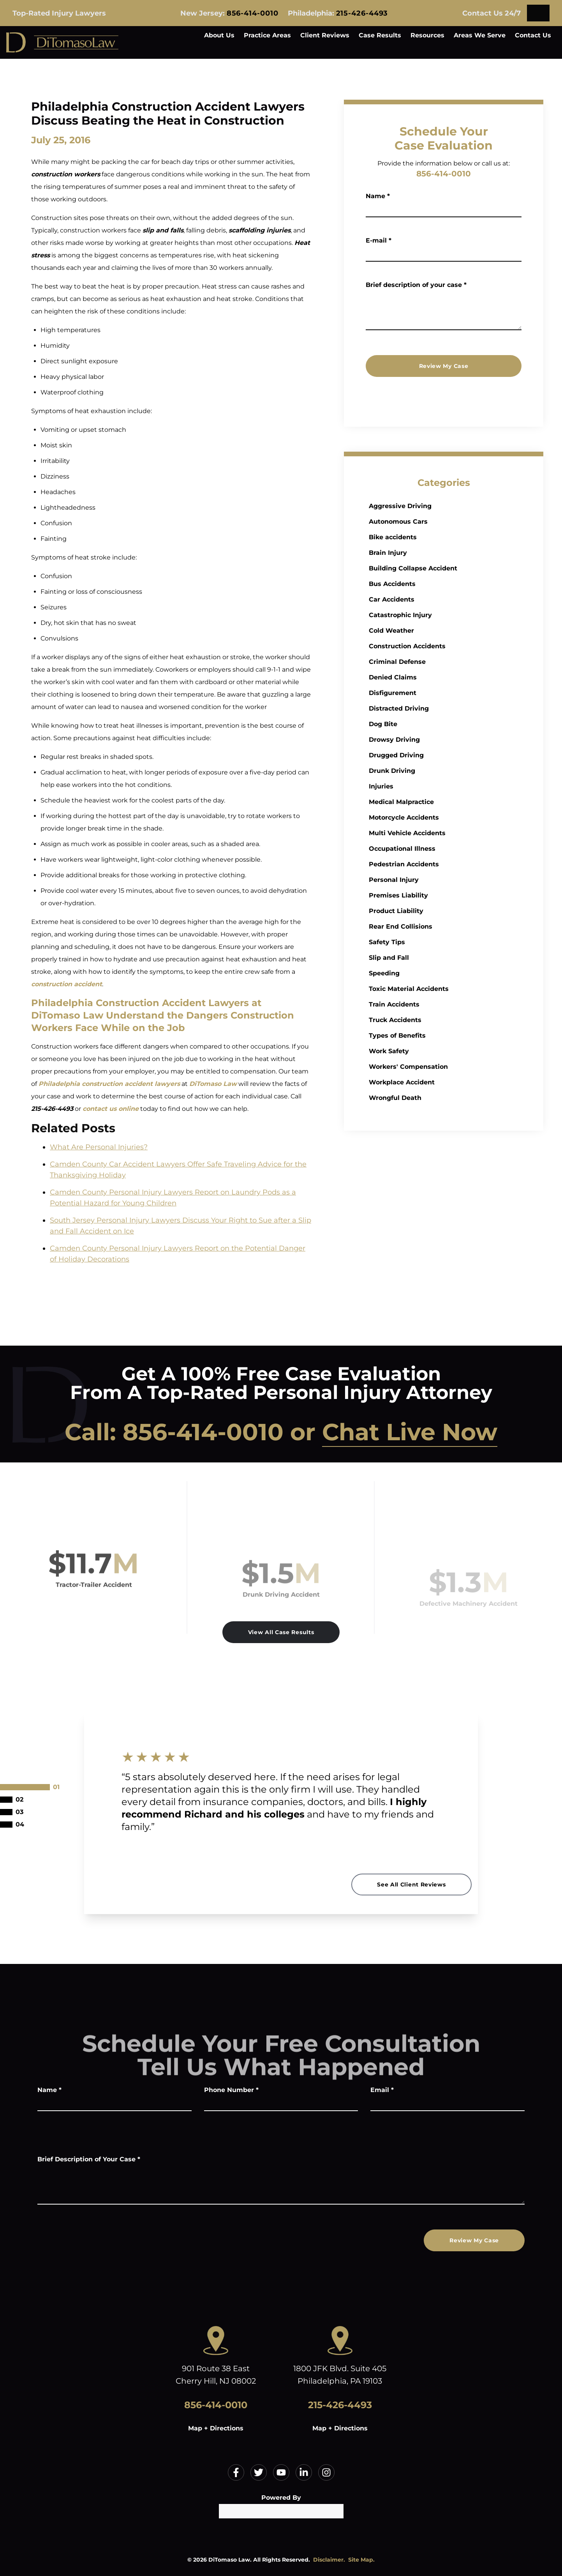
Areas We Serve (480, 35)
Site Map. (361, 2559)
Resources (427, 35)
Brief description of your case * (425, 285)
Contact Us (533, 35)
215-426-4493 (362, 13)
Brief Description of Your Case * (88, 2159)
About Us (219, 35)
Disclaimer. (329, 2559)
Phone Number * (231, 2090)
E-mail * (387, 240)
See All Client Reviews (411, 1884)
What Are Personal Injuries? (99, 1147)
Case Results (380, 35)
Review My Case (452, 366)
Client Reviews (324, 35)
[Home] (62, 42)
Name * (387, 196)
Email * (382, 2090)
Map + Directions (215, 2428)
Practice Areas (267, 35)
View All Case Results (281, 1632)
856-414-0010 (252, 13)
